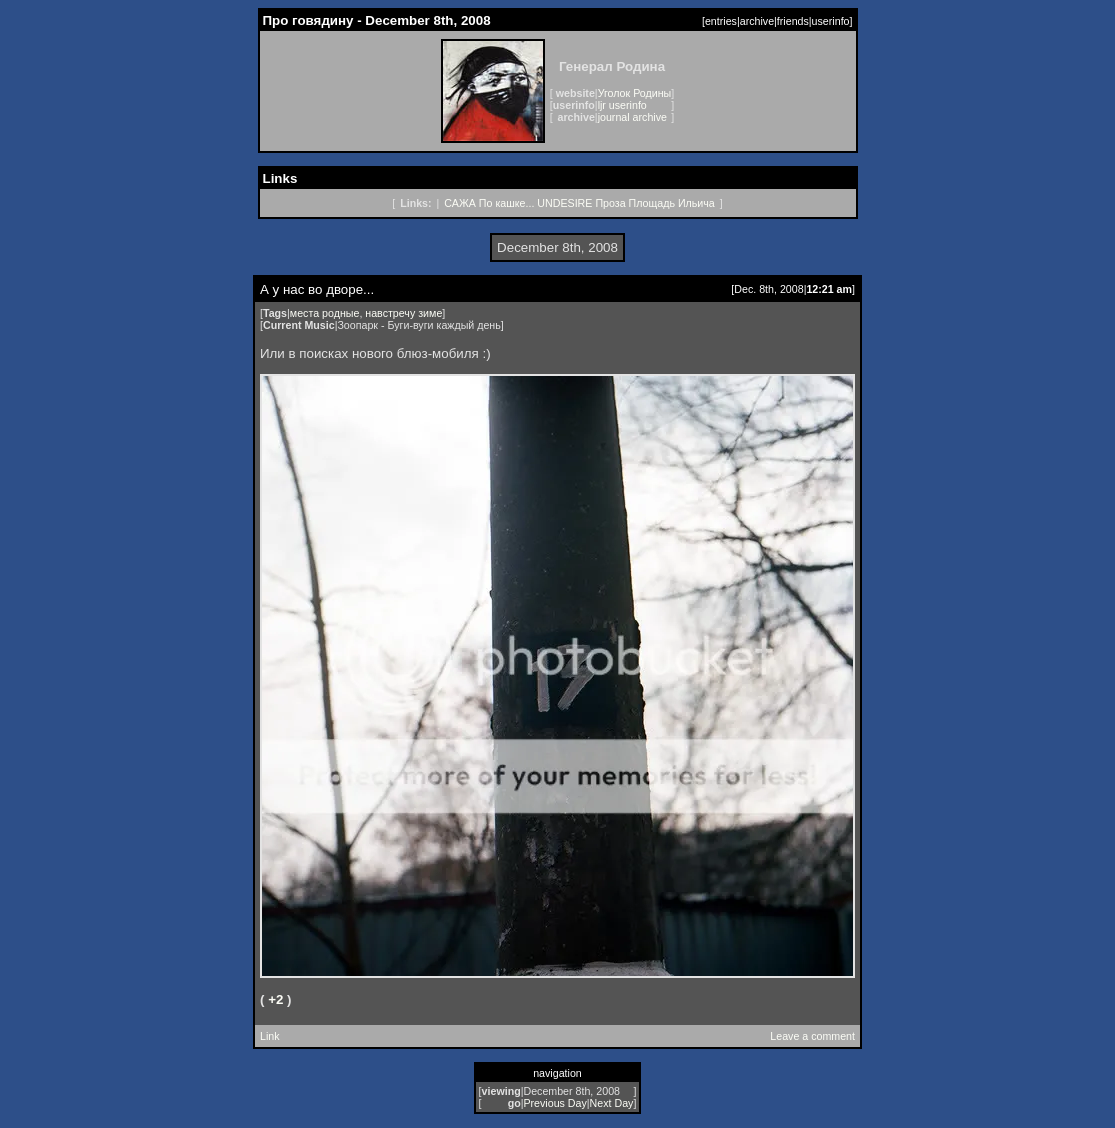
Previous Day (554, 1103)
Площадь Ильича (672, 203)
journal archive (632, 117)
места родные (325, 313)
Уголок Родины (635, 93)
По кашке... (507, 203)
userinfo (831, 21)
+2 (275, 999)
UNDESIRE (564, 203)
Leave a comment (812, 1036)
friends (793, 21)
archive (757, 21)
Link (270, 1036)
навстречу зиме (403, 313)
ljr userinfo (622, 105)
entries (721, 21)
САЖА (460, 203)
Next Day (612, 1103)
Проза (610, 203)
